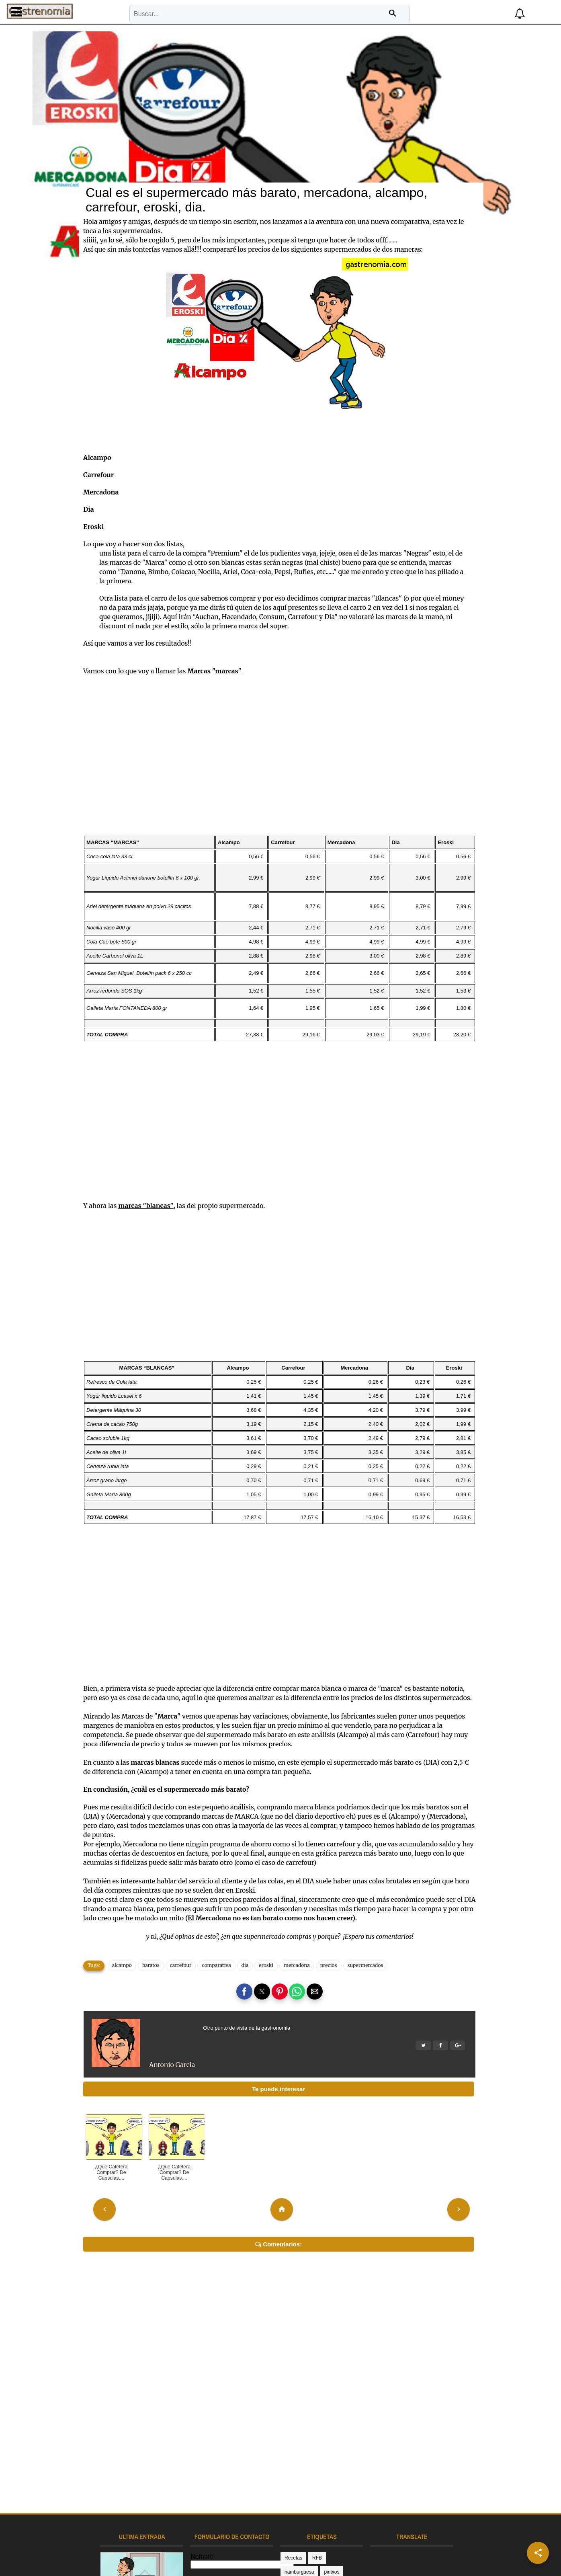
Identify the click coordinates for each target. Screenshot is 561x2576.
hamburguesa (346, 2498)
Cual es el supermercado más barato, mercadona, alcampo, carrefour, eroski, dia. (269, 114)
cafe (315, 2555)
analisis (293, 2555)
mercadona (309, 1890)
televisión (358, 2540)
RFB (317, 2498)
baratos (163, 1890)
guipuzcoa (332, 2526)
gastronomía (298, 2526)
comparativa (228, 1890)
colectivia (340, 2555)
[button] (467, 12)
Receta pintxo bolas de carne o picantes (122, 2550)
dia (257, 1890)
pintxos (292, 2512)
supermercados (377, 1890)
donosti (354, 2569)
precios (340, 1890)
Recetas (293, 2498)
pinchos (293, 2540)
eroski (278, 1890)
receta (316, 2512)
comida (292, 2569)
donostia (342, 2512)
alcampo (134, 1890)
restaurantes (324, 2540)
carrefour (193, 1890)
